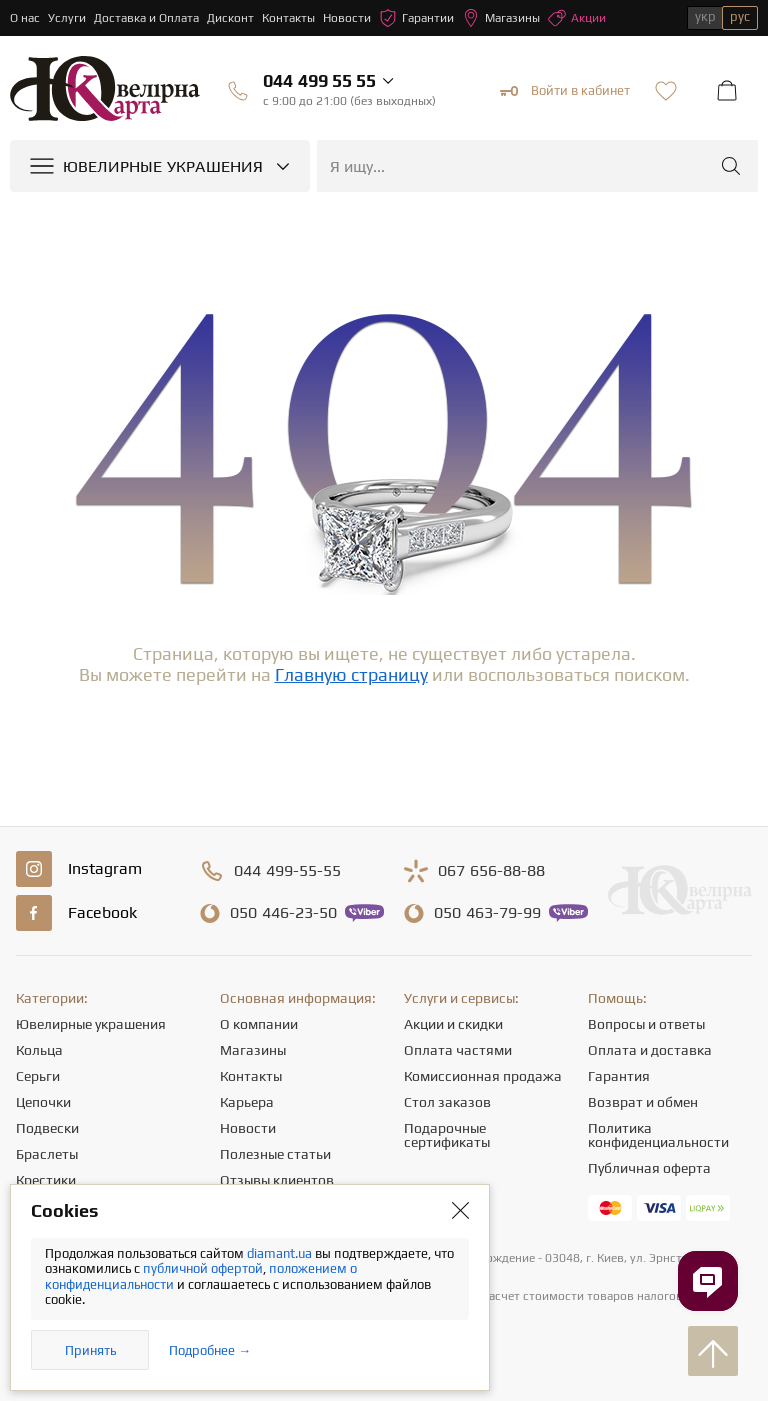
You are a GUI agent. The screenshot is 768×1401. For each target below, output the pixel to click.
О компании (259, 1024)
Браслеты (47, 1154)
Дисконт (230, 18)
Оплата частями (458, 1050)
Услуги (67, 18)
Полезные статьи (275, 1154)
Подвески (47, 1128)
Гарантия (619, 1076)
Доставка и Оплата (146, 18)
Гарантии (416, 18)
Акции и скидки (453, 1024)
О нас (25, 18)
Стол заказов (447, 1102)
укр (705, 16)
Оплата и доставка (650, 1050)
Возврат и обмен (643, 1102)
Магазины (501, 18)
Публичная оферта (649, 1168)
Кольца (39, 1050)
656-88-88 (491, 871)
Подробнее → (210, 1350)
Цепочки (43, 1102)
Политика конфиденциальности (658, 1135)
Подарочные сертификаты (447, 1135)
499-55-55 (287, 871)
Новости (347, 18)
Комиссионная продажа (483, 1076)
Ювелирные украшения (91, 1024)
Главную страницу (351, 674)
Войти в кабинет (565, 91)
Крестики (46, 1180)
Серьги (38, 1076)
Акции (577, 18)
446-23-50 (283, 913)
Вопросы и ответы (646, 1024)
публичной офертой (203, 1268)
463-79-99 (487, 913)
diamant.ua (281, 1253)
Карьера (247, 1102)
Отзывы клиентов (277, 1180)
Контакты (288, 18)
